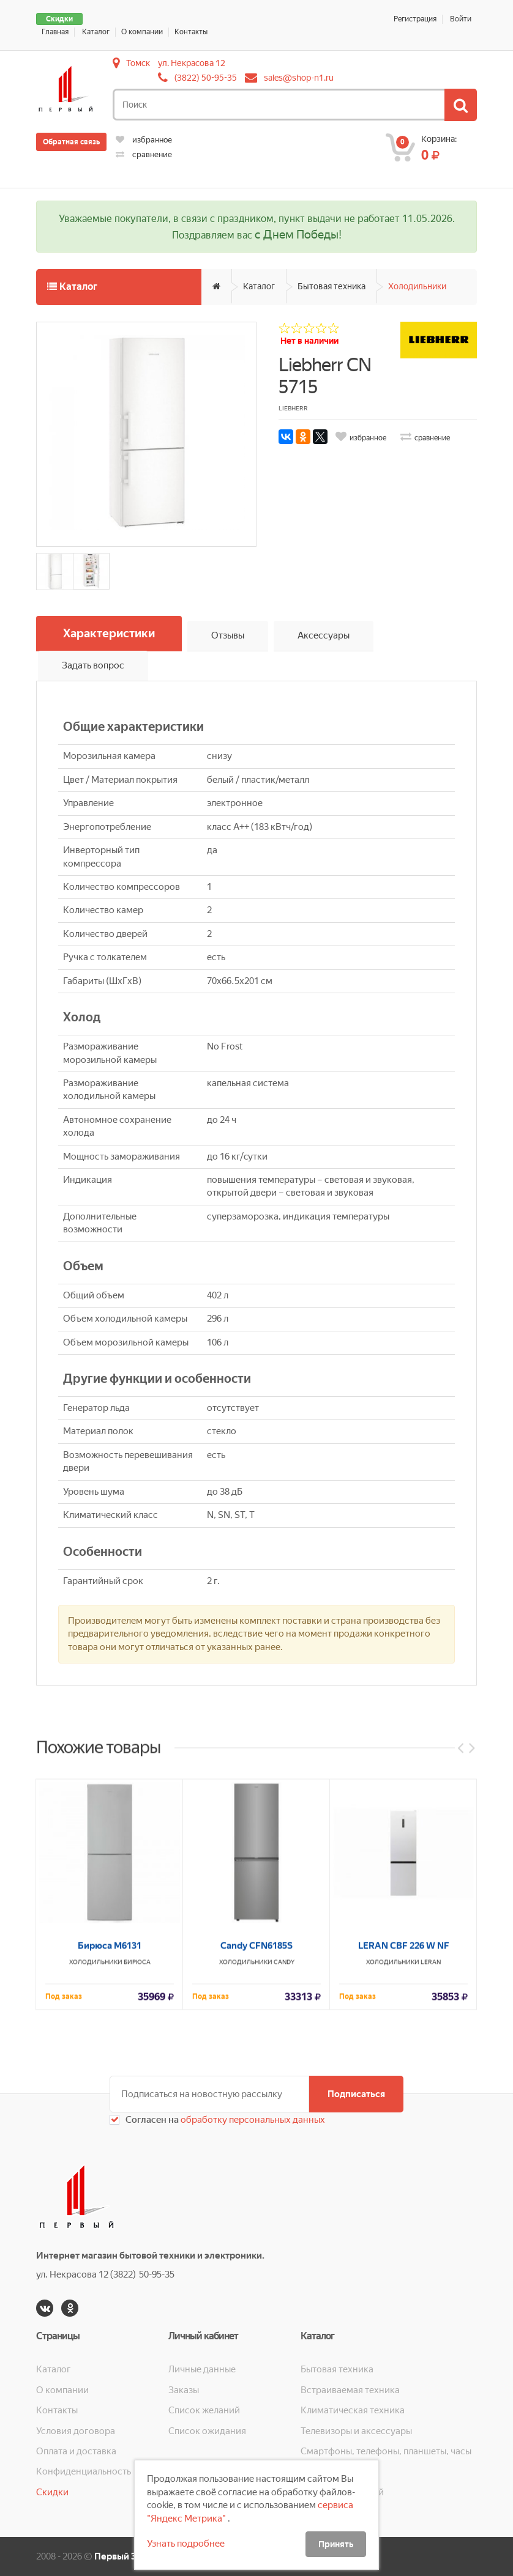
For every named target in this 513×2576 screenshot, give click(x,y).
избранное (144, 139)
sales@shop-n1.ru (299, 78)
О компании (142, 32)
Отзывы (227, 635)
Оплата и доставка (76, 2451)
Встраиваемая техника (350, 2390)
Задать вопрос (93, 665)
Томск (138, 63)
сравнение (144, 154)
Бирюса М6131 (109, 2153)
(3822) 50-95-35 (205, 78)
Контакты (191, 32)
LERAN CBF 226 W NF (403, 2153)
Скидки (59, 19)
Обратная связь (71, 142)
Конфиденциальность (83, 2471)
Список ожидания (207, 2431)
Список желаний (204, 2410)
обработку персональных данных (252, 2119)
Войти (460, 19)
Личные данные (202, 2369)
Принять (335, 2544)
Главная (55, 32)
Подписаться (356, 2094)
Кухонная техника (340, 2471)
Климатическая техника (353, 2410)
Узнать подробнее (186, 2543)
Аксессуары (324, 635)
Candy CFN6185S (256, 2153)
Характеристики (109, 633)
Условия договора (75, 2431)
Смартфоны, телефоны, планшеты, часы (386, 2451)
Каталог (96, 32)
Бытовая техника (331, 286)
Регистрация (415, 19)
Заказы (183, 2390)
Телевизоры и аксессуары (356, 2431)
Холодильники (417, 286)
